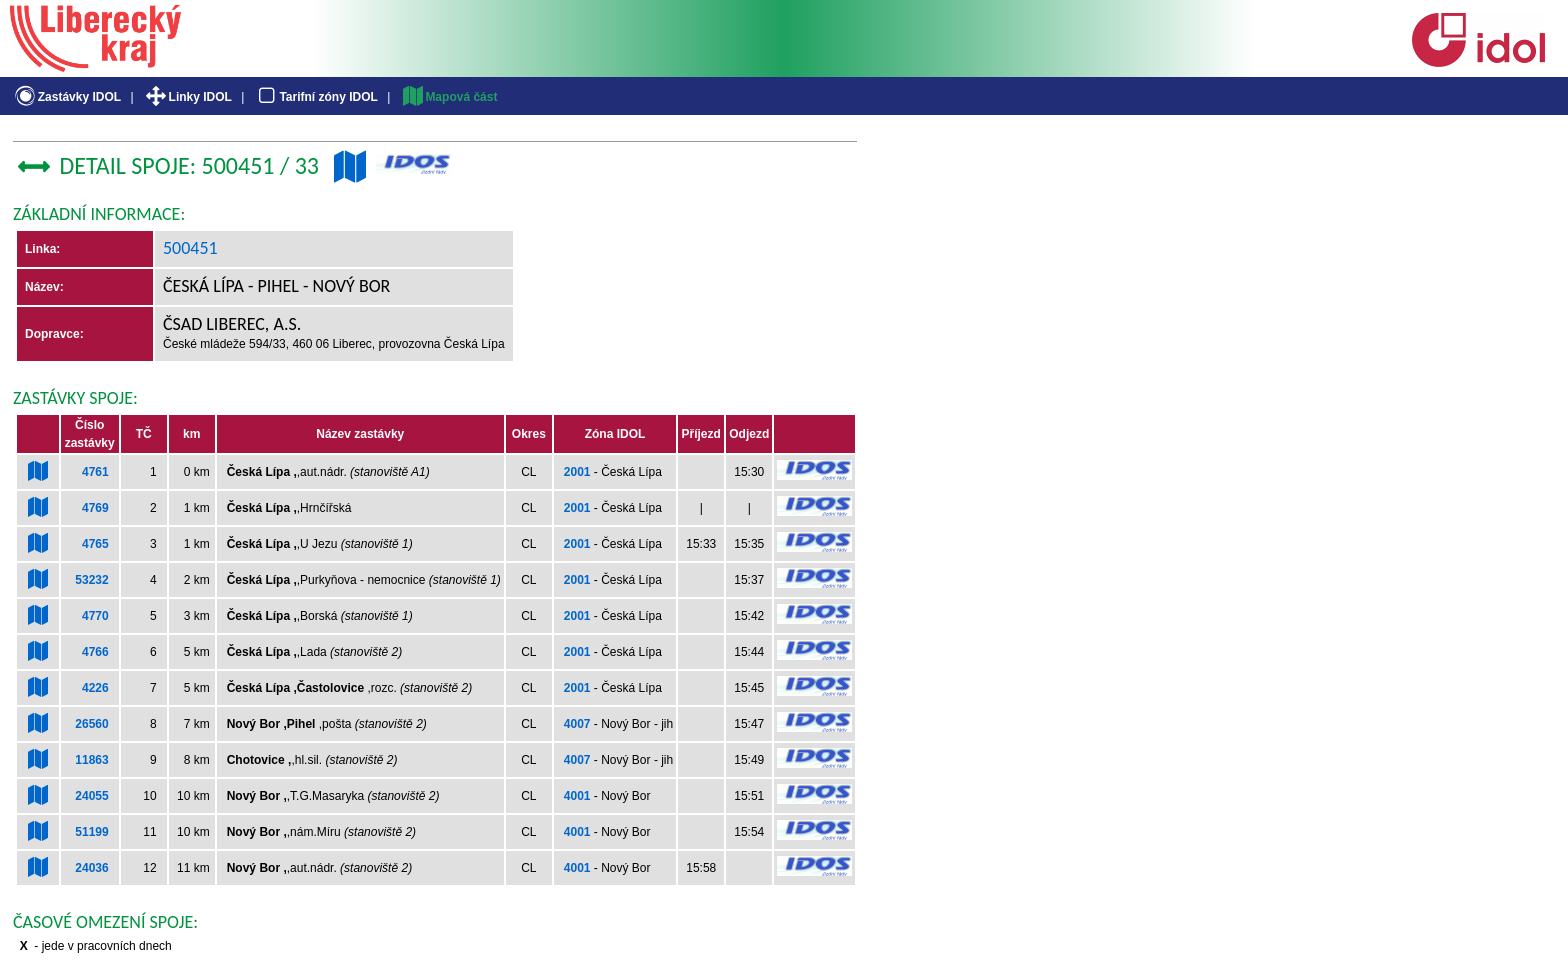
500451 (190, 248)
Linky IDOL (187, 97)
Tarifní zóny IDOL (316, 97)
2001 (577, 472)
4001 (577, 796)
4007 (577, 724)
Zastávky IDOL (66, 97)
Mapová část (449, 97)
